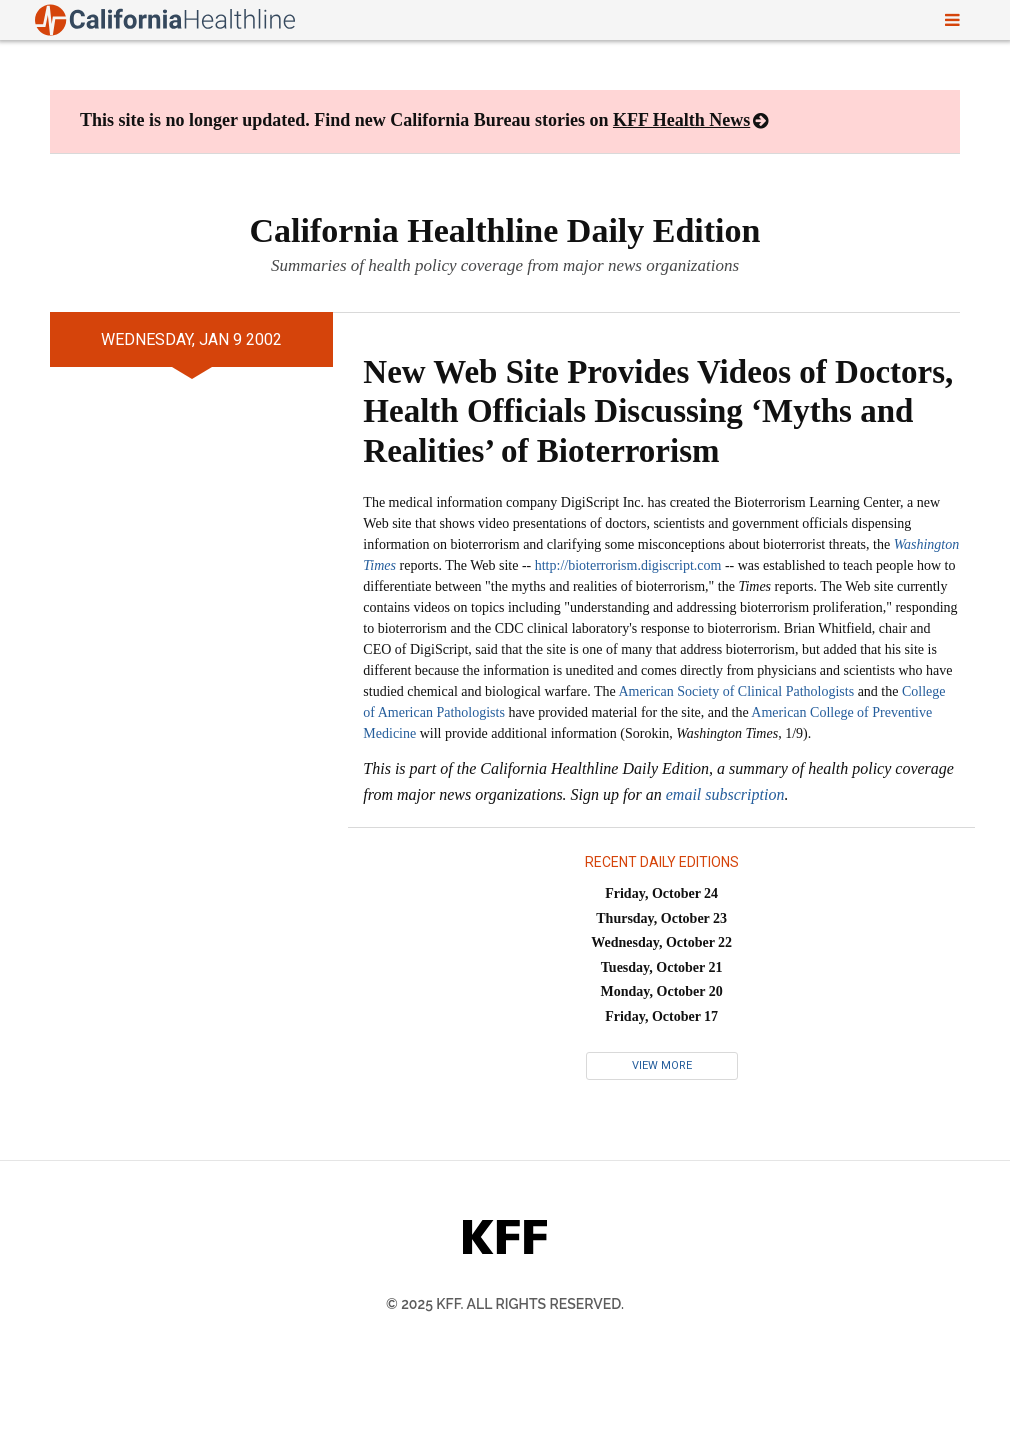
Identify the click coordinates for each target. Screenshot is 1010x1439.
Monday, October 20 (662, 991)
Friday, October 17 (661, 1016)
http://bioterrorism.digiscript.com (628, 565)
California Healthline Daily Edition (505, 230)
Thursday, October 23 (661, 918)
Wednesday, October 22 (661, 942)
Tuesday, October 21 (662, 967)
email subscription (725, 794)
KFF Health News (681, 120)
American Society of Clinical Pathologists (736, 691)
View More (662, 1065)
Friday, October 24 (661, 893)
